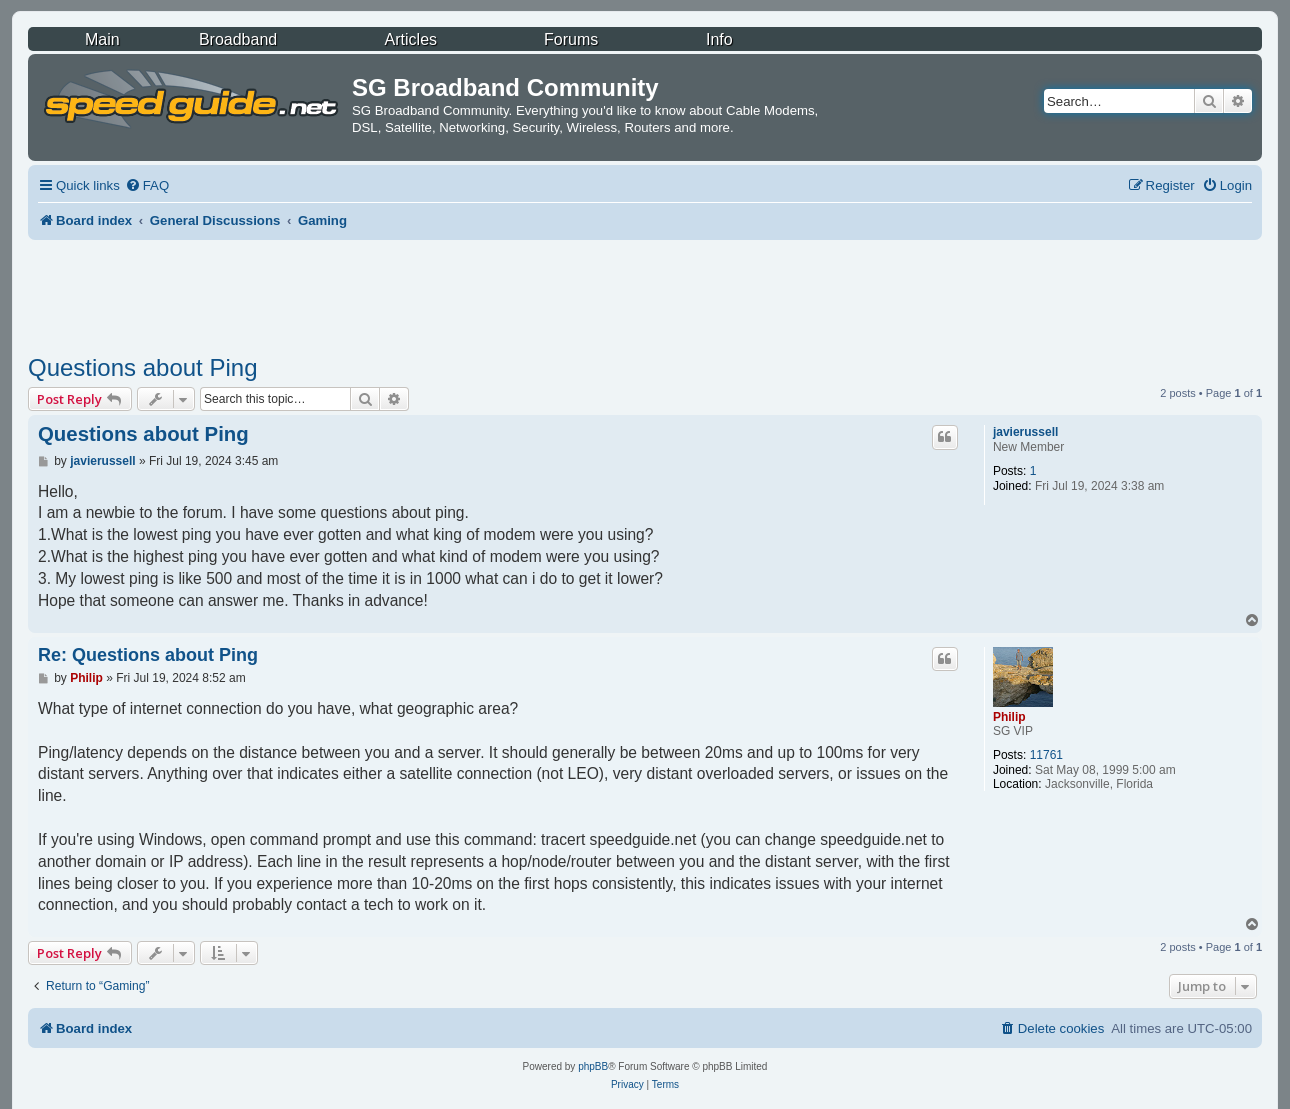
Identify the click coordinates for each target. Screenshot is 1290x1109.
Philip (1009, 717)
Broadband (238, 39)
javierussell (1025, 432)
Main (102, 39)
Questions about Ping (143, 367)
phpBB (593, 1066)
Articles (411, 39)
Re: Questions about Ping (148, 655)
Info (719, 39)
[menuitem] (147, 185)
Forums (571, 39)
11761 (1046, 755)
